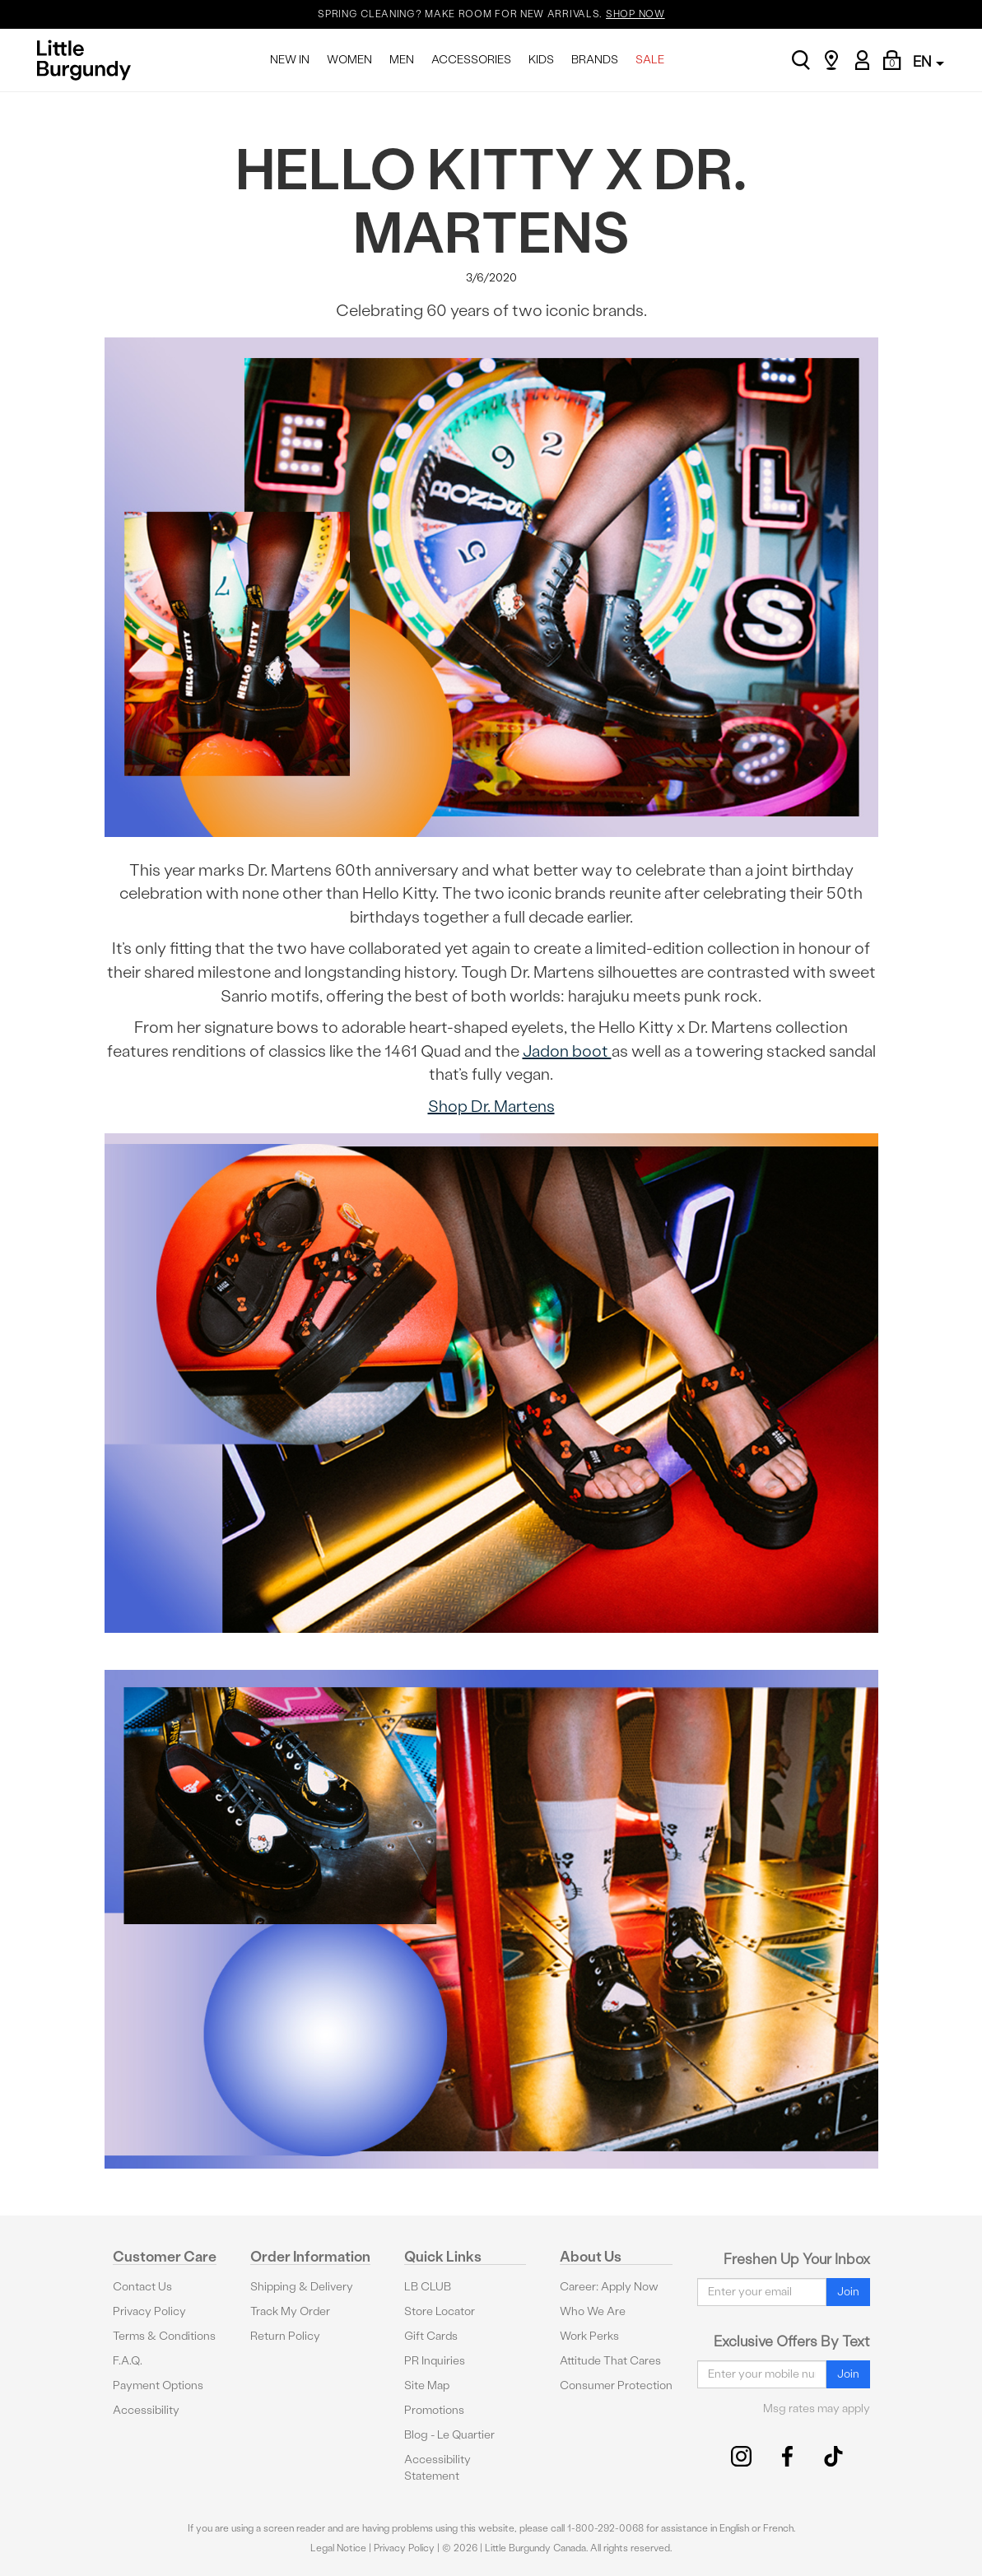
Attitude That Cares (610, 2361)
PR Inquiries (434, 2361)
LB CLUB (427, 2287)
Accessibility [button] (146, 2410)
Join (848, 2292)
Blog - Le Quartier (449, 2435)
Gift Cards (431, 2336)
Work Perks (589, 2336)
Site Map (426, 2385)
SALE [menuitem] (649, 60)
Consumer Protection (616, 2385)
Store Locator (439, 2311)
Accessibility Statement (437, 2468)
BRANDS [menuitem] (594, 60)
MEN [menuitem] (401, 60)
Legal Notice (338, 2548)
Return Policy (285, 2336)
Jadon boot (567, 1051)
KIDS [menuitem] (541, 60)
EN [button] (928, 61)
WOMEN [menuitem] (349, 60)
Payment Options (158, 2385)
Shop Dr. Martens (491, 1106)
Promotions (434, 2410)
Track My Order (290, 2311)
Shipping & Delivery (301, 2287)
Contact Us (142, 2287)
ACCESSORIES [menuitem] (471, 60)
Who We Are (593, 2311)
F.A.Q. (127, 2361)
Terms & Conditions (164, 2336)
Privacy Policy (149, 2311)
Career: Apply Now (609, 2287)
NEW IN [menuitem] (289, 60)
